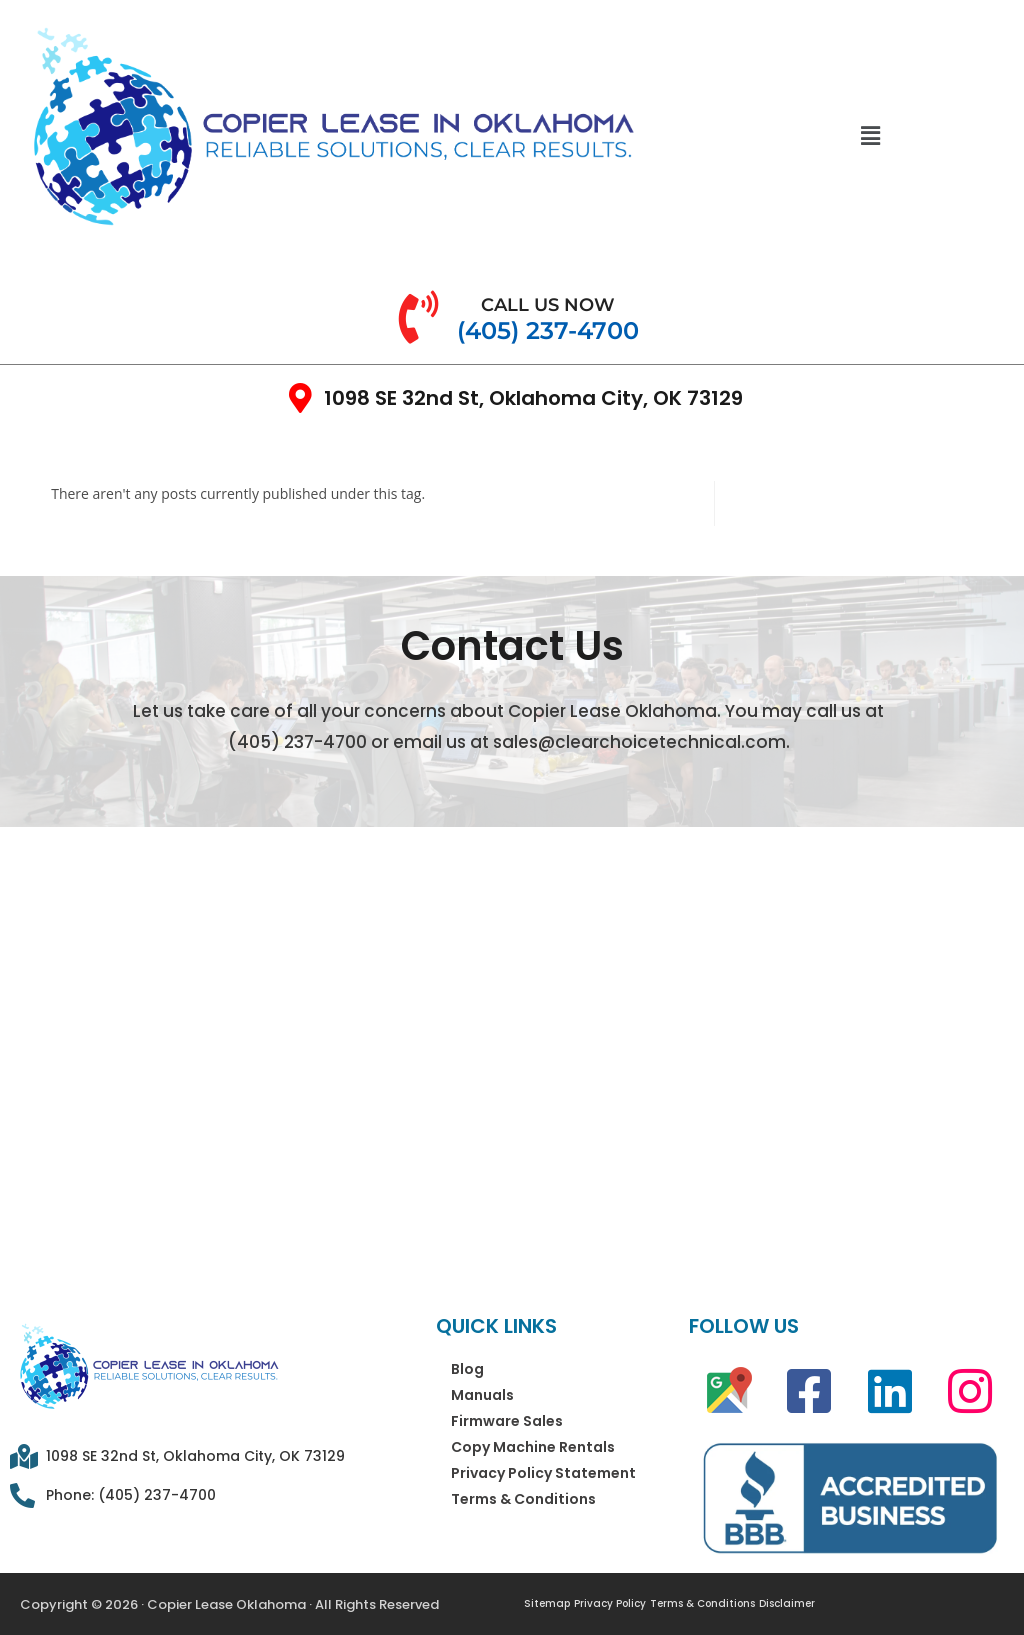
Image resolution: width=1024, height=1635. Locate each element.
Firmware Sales (507, 1421)
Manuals (482, 1395)
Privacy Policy (610, 1604)
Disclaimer (787, 1604)
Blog (467, 1369)
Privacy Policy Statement (543, 1473)
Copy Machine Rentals (533, 1447)
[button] (870, 135)
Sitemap (547, 1604)
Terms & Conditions (523, 1499)
